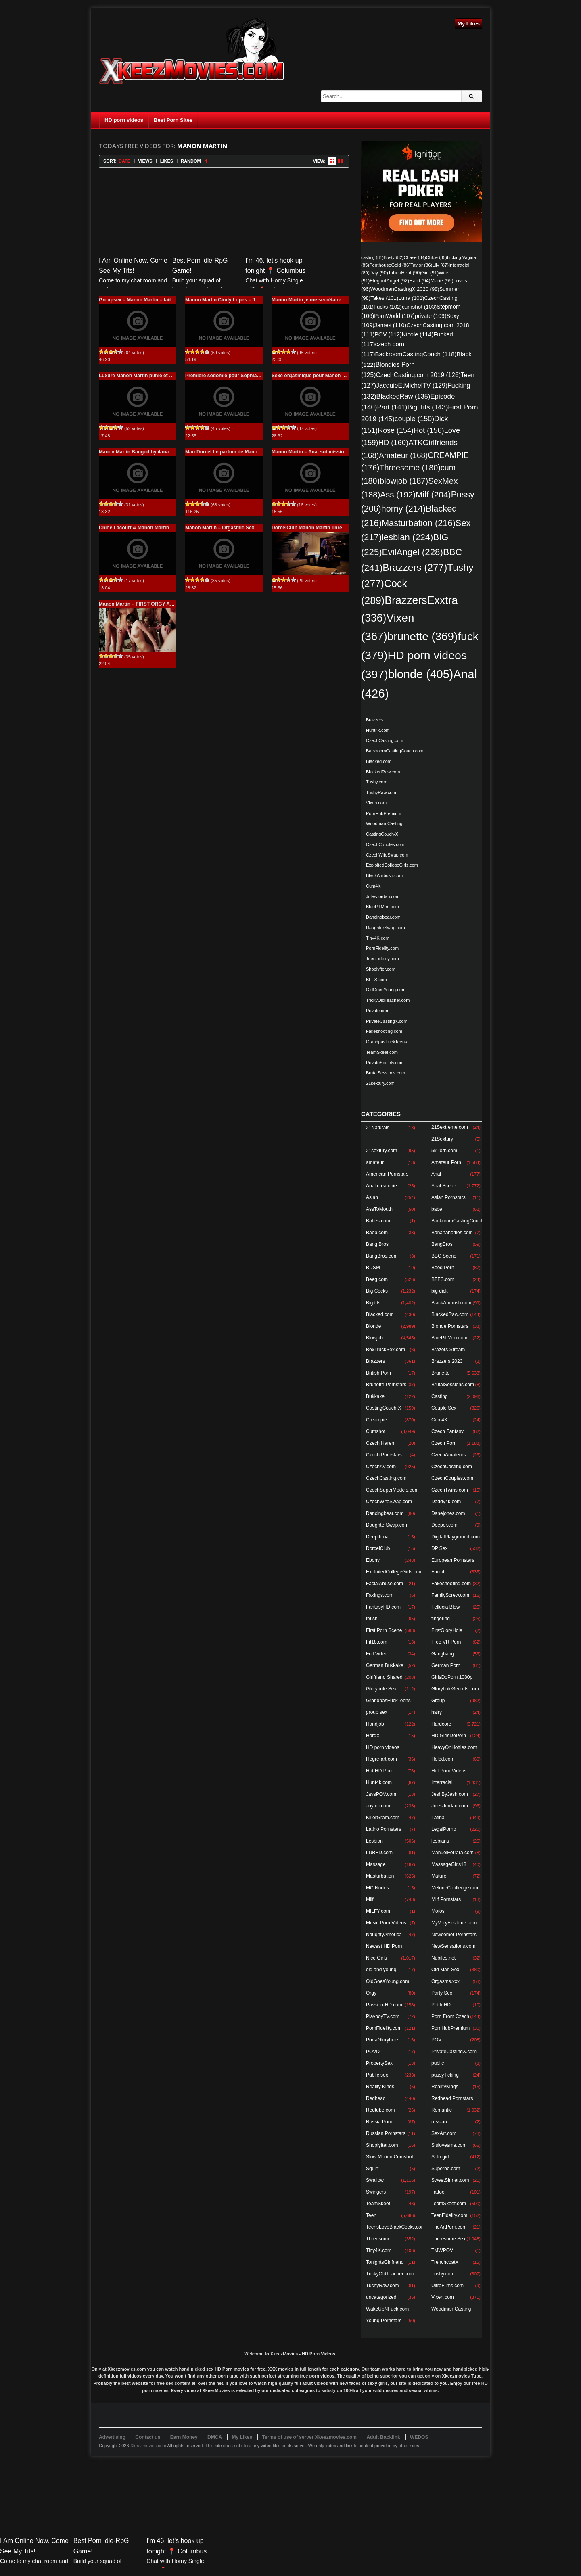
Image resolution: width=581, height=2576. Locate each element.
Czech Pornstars (384, 1455)
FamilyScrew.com (450, 1595)
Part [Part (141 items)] (392, 407)
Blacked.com (378, 761)
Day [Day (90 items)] (379, 273)
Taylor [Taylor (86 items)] (421, 265)
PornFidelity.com (382, 948)
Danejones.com (448, 1513)
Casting (439, 1396)
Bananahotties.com (452, 1232)
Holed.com (442, 1759)
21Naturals (377, 1127)
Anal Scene (443, 1186)
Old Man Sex (445, 1969)
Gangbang (442, 1654)
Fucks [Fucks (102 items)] (388, 307)
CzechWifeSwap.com (387, 854)
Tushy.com (376, 781)
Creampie (376, 1420)
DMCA (214, 2437)
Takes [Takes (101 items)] (384, 298)
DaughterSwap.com (385, 927)
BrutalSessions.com (385, 1072)
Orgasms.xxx (445, 1981)
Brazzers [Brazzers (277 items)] (414, 567)
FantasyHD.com (383, 1607)
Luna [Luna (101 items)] (411, 298)
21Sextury (442, 1139)
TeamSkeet (378, 2203)
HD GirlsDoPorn (448, 1735)
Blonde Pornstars (449, 1326)
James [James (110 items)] (390, 325)
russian (439, 2122)
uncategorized (381, 2297)
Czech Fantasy (447, 1431)
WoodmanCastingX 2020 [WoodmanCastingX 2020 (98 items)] (404, 289)
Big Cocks (377, 1291)
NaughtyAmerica (384, 1934)
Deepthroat (378, 1537)
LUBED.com (379, 1852)
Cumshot (375, 1431)
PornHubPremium (383, 813)
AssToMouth (379, 1209)
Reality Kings (380, 2086)
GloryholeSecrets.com (455, 1689)
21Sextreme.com (449, 1127)
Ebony (373, 1560)
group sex (376, 1712)
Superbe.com (445, 2168)
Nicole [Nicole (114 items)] (417, 334)
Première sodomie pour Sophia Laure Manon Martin (244, 375)
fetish (372, 1618)
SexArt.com (443, 2133)
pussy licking (445, 2075)
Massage (376, 1864)
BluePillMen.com (382, 906)
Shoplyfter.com (380, 969)
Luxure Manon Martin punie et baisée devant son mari (161, 375)
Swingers (376, 2192)
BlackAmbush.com (384, 875)
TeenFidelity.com (382, 958)
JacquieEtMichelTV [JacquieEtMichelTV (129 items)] (411, 385)
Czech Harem (380, 1443)
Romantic (441, 2110)
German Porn (445, 1665)
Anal (436, 1174)
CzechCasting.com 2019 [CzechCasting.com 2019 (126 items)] (418, 375)
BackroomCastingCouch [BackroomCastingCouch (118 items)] (416, 354)
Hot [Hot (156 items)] (429, 430)
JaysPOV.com (381, 1794)
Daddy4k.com (446, 1501)
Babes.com (378, 1221)
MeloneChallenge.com (455, 1888)
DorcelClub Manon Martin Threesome (314, 528)
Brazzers (374, 719)
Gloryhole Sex (381, 1689)
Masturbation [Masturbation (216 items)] (419, 523)
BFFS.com (376, 979)
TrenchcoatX (445, 2262)
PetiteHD (441, 2005)
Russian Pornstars (385, 2133)
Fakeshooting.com (384, 1031)
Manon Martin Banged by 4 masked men (145, 452)
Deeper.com (444, 1525)
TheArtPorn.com (448, 2227)
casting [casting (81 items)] (372, 257)
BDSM (373, 1267)
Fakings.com (379, 1595)
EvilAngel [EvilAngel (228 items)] (412, 552)
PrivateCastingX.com (387, 1021)
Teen (371, 2215)
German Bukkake (384, 1665)
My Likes (469, 24)
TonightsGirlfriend (384, 2262)
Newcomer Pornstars (454, 1934)
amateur (375, 1162)
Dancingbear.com (383, 917)
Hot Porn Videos (448, 1771)
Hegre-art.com (381, 1759)
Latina (438, 1817)
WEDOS (419, 2437)
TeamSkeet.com (382, 1052)
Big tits (373, 1303)
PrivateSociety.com (384, 1062)
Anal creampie (381, 1186)
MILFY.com (378, 1911)
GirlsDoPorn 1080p (451, 1677)
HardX (373, 1735)
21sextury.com (380, 1083)
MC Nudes (377, 1888)
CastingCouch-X (382, 834)
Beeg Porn (442, 1267)
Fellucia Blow (445, 1607)
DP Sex (439, 1548)
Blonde (373, 1326)
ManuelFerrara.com (452, 1852)
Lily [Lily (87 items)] (440, 265)
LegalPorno (443, 1829)
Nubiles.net (443, 1958)
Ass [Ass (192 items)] (398, 494)
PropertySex (379, 2063)
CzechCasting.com (384, 740)
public (437, 2063)
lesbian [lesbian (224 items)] (407, 537)
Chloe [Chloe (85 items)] (436, 257)
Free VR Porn (446, 1642)
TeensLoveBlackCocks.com (395, 2227)
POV (436, 2040)
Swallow (375, 2180)
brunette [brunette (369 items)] (422, 636)
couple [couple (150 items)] (414, 419)
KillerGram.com (382, 1817)
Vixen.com (376, 802)
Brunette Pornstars (386, 1384)
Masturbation (380, 1876)
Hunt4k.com (378, 730)
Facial (437, 1572)
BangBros (442, 1244)
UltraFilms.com (447, 2285)
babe (436, 1209)
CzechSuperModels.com (392, 1490)
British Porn (378, 1373)
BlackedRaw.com (383, 771)
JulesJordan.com (382, 896)
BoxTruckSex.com (385, 1349)
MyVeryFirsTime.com (454, 1923)
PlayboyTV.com (382, 2016)
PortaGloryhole (382, 2040)
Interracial (442, 1782)
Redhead (376, 2098)
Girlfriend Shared (384, 1677)
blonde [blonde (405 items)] (421, 674)
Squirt (372, 2168)
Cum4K (373, 886)
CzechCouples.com (385, 844)
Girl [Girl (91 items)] (430, 273)
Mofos (438, 1911)
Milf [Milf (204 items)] (433, 494)
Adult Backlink (383, 2437)
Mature (438, 1876)
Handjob (375, 1724)
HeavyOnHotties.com (454, 1747)
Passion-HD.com (384, 2005)
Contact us (147, 2437)
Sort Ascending (206, 161)
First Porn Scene (384, 1630)
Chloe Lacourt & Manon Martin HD (138, 528)
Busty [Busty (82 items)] (394, 257)
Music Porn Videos (386, 1923)
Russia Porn (379, 2122)
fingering (440, 1618)
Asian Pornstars (448, 1197)
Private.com (377, 1010)
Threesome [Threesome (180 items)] (409, 467)
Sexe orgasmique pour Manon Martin (314, 375)
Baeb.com (377, 1232)
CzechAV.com (381, 1466)
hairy (436, 1712)
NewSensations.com (453, 1946)
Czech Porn (444, 1443)
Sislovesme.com (448, 2145)
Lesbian (374, 1841)
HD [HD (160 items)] (393, 442)
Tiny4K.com (377, 938)
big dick (439, 1291)
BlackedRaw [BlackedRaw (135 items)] (403, 396)
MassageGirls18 (448, 1864)
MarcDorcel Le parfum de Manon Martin (230, 452)
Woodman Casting (384, 823)
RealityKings (444, 2086)
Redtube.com (380, 2110)
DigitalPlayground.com (455, 1537)
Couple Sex (443, 1408)
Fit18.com (376, 1642)
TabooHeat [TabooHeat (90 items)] (404, 273)
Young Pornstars (383, 2320)
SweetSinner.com (450, 2180)
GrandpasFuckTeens (386, 1041)
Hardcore (441, 1724)
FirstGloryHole (446, 1630)
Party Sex (441, 1993)
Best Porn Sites (173, 120)
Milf (370, 1899)
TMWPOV (442, 2250)
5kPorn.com (444, 1150)
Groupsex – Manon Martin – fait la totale (144, 300)
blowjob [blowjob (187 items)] (404, 480)
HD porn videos (123, 120)
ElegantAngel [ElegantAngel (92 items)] (389, 281)
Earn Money (184, 2437)
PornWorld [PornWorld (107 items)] (394, 316)
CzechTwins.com (449, 1490)
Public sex (377, 2075)
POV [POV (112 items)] (387, 334)
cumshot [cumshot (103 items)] (419, 307)
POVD (373, 2051)
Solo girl (440, 2157)
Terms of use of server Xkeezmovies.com (309, 2437)
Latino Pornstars (383, 1829)
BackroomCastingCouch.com (394, 750)
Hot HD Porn (379, 1771)
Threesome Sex (448, 2239)
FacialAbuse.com (384, 1583)
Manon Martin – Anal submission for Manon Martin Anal (335, 452)
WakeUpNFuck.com (387, 2309)
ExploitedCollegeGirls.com (392, 865)
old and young (381, 1969)
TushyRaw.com (381, 792)
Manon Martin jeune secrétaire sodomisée (320, 300)
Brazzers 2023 (446, 1361)
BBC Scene (443, 1256)
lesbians (440, 1841)
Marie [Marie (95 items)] (442, 281)
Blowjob (374, 1338)
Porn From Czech (450, 2016)
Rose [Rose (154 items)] (396, 430)
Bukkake (375, 1396)
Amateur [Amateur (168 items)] (403, 455)
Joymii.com (378, 1806)
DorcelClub (378, 1548)
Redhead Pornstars (452, 2098)
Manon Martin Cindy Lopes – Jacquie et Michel (239, 300)
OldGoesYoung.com (385, 989)
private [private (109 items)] (431, 316)
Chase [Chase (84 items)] (414, 257)
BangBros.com (382, 1256)
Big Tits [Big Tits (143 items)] (427, 407)
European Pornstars (452, 1560)
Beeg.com (377, 1279)
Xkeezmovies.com (148, 2445)
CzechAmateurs (448, 1455)
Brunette (440, 1373)
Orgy (371, 1993)
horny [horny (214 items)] (403, 509)
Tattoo (438, 2192)
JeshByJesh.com (449, 1794)
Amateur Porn (446, 1162)
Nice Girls (376, 1958)
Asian (372, 1197)
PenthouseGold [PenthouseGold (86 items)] (389, 265)
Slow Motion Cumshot (389, 2157)
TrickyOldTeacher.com (388, 1000)
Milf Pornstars (446, 1899)
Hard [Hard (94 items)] (420, 281)
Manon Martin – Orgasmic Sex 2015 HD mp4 (235, 528)
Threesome (378, 2239)
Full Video (376, 1654)
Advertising (112, 2437)
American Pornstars (387, 1174)
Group (438, 1700)
